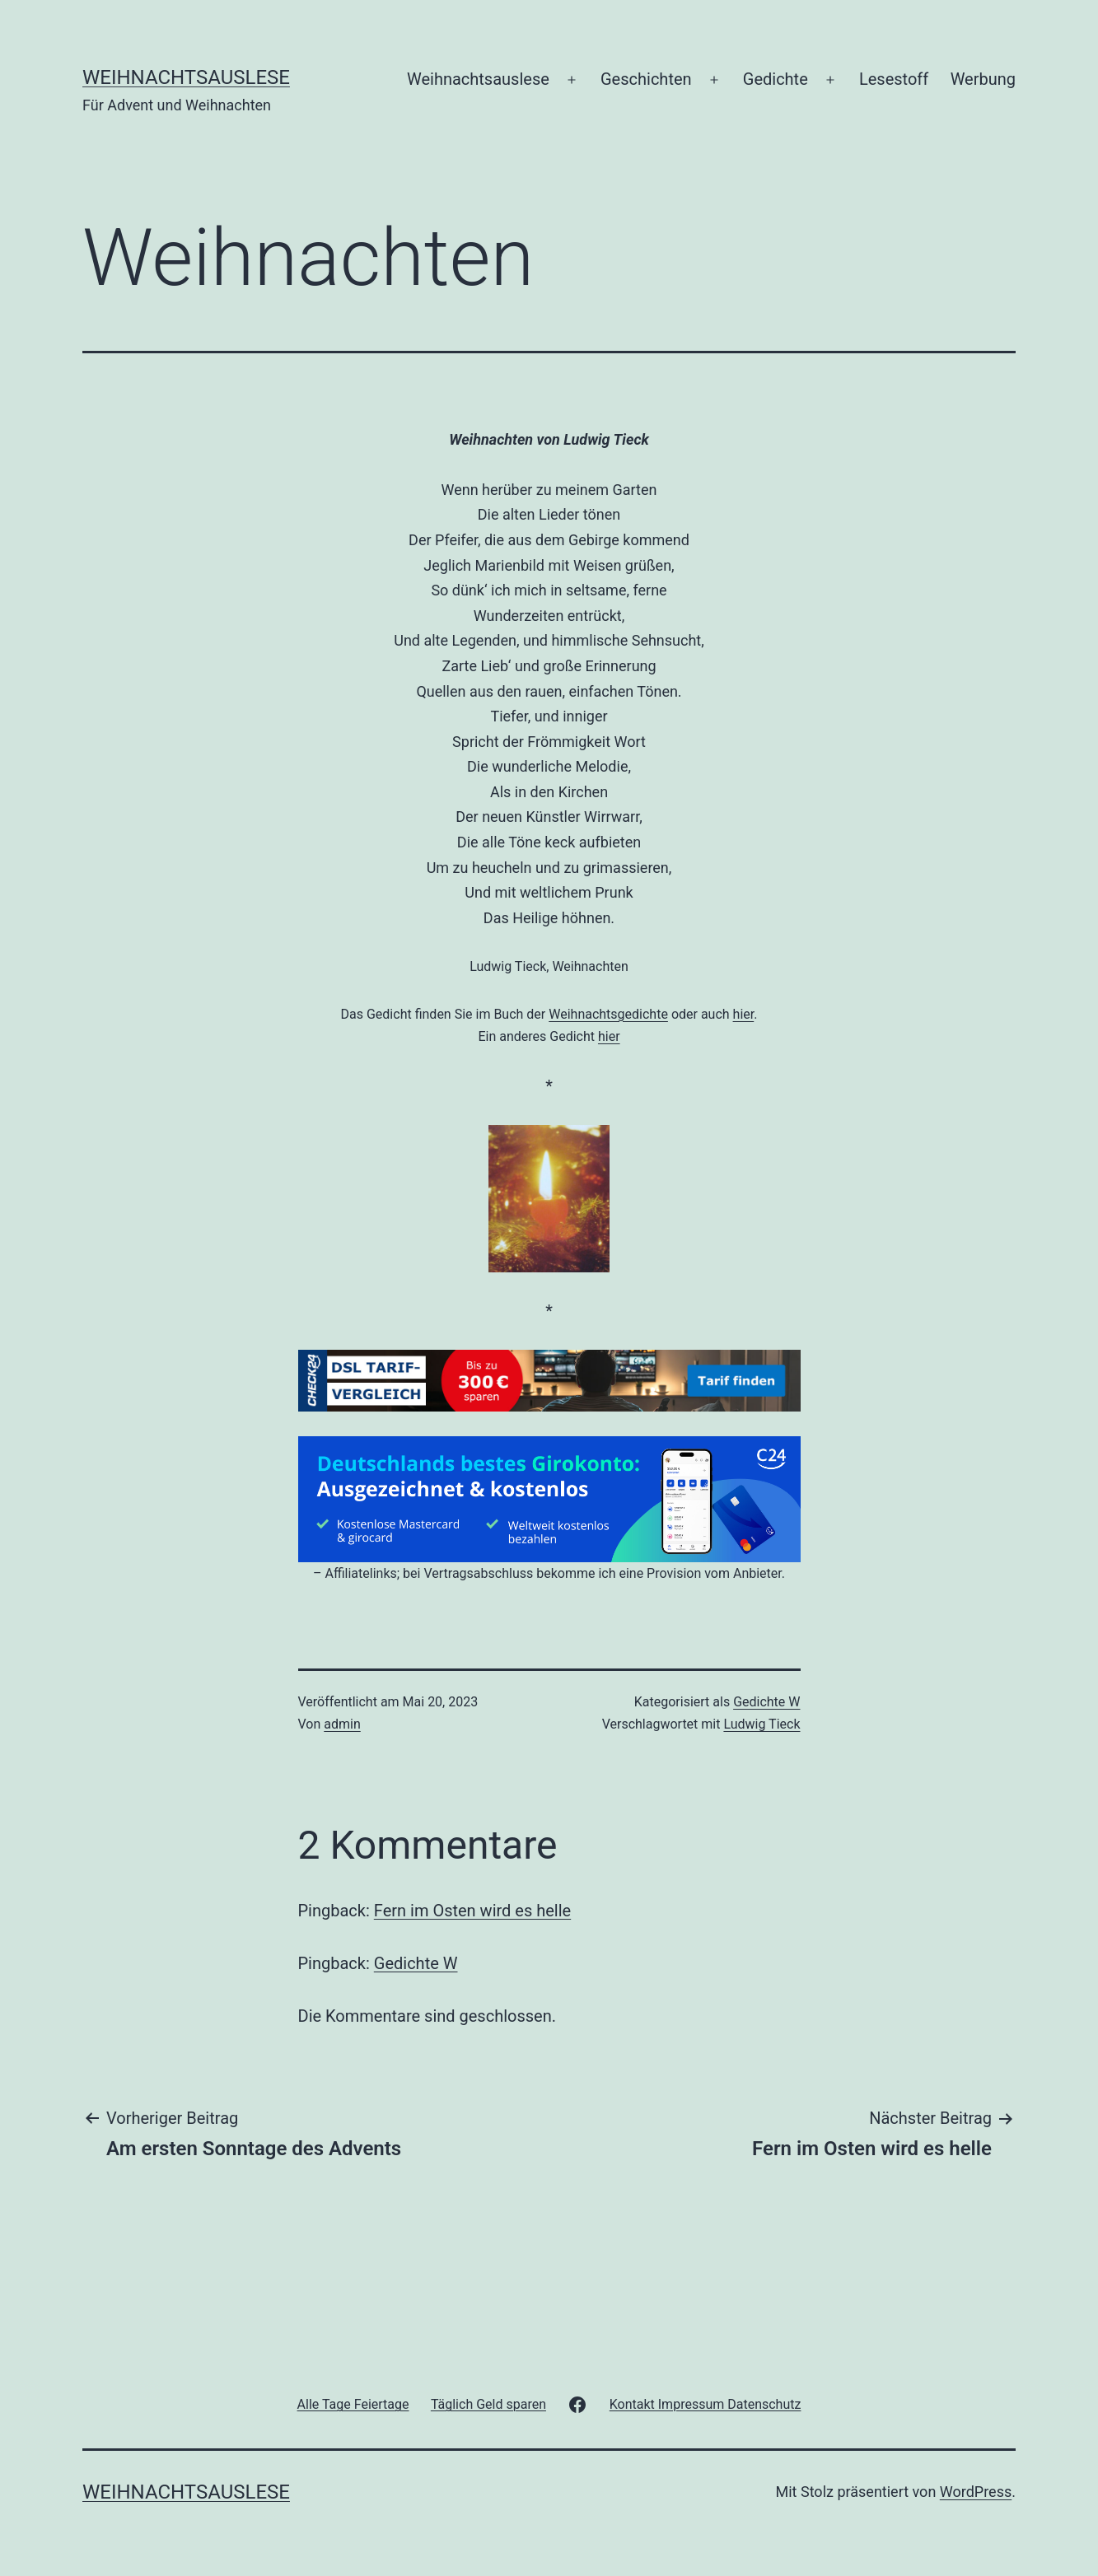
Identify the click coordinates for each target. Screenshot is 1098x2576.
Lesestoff (893, 79)
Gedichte (775, 79)
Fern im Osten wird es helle (472, 1910)
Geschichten (646, 79)
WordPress (976, 2491)
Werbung (983, 79)
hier (744, 1014)
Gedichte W (766, 1702)
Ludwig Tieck (761, 1724)
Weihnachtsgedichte (608, 1014)
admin (342, 1724)
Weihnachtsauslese (186, 77)
